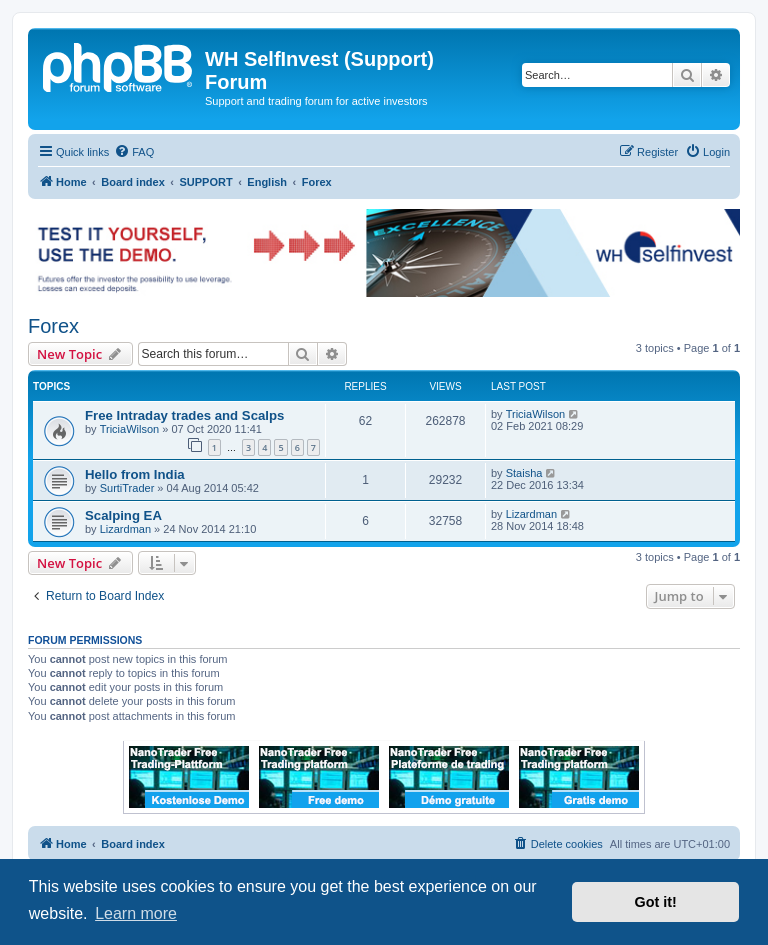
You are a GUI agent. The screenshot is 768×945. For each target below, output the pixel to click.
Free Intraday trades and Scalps (184, 415)
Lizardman (125, 529)
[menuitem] (134, 152)
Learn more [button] (136, 913)
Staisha (524, 473)
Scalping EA (123, 515)
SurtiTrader (127, 488)
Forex (53, 326)
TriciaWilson (130, 429)
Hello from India (135, 474)
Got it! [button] (656, 902)
